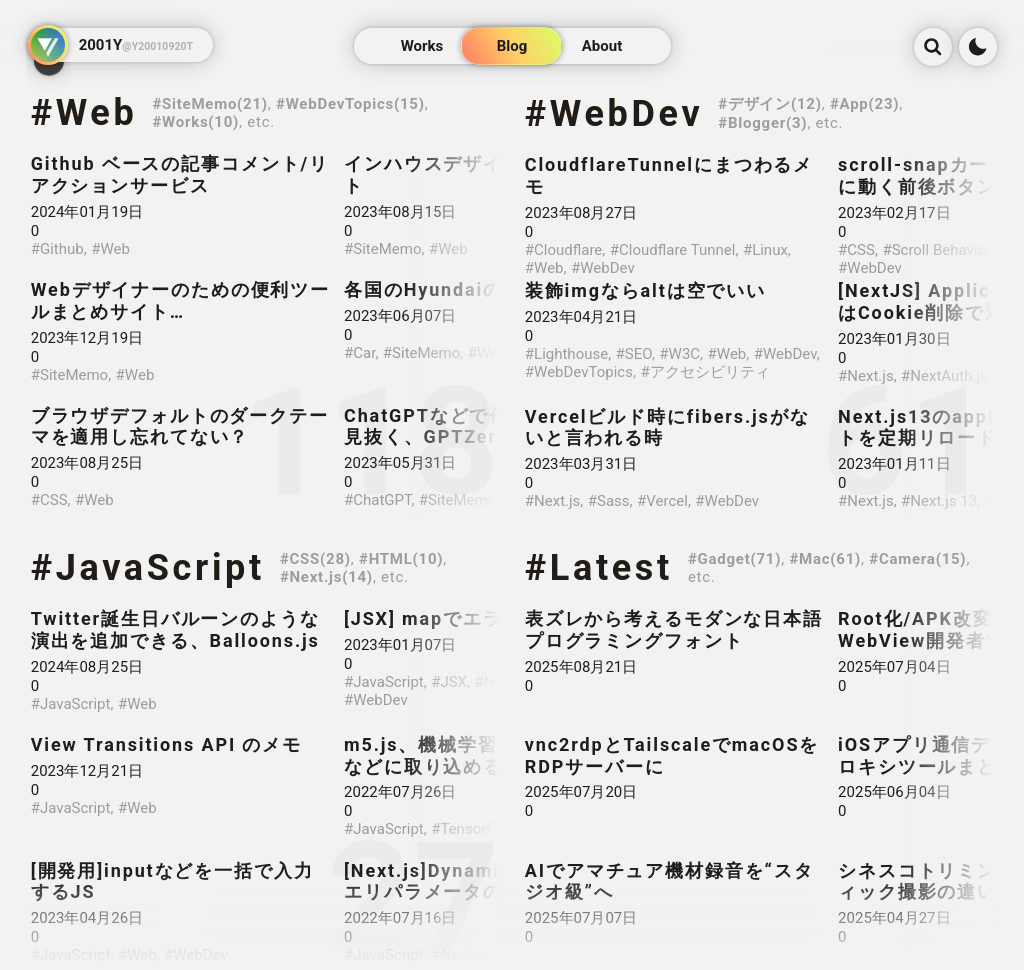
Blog (512, 46)
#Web (84, 113)
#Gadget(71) (734, 559)
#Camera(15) (917, 559)
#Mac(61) (825, 559)
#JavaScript (148, 568)
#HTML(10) (401, 559)
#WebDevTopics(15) (350, 104)
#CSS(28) (315, 559)
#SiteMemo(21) (209, 104)
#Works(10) (195, 122)
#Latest (599, 568)
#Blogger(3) (762, 123)
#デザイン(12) (769, 104)
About (602, 46)
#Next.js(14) (326, 577)
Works (422, 46)
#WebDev (614, 114)
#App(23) (864, 104)
